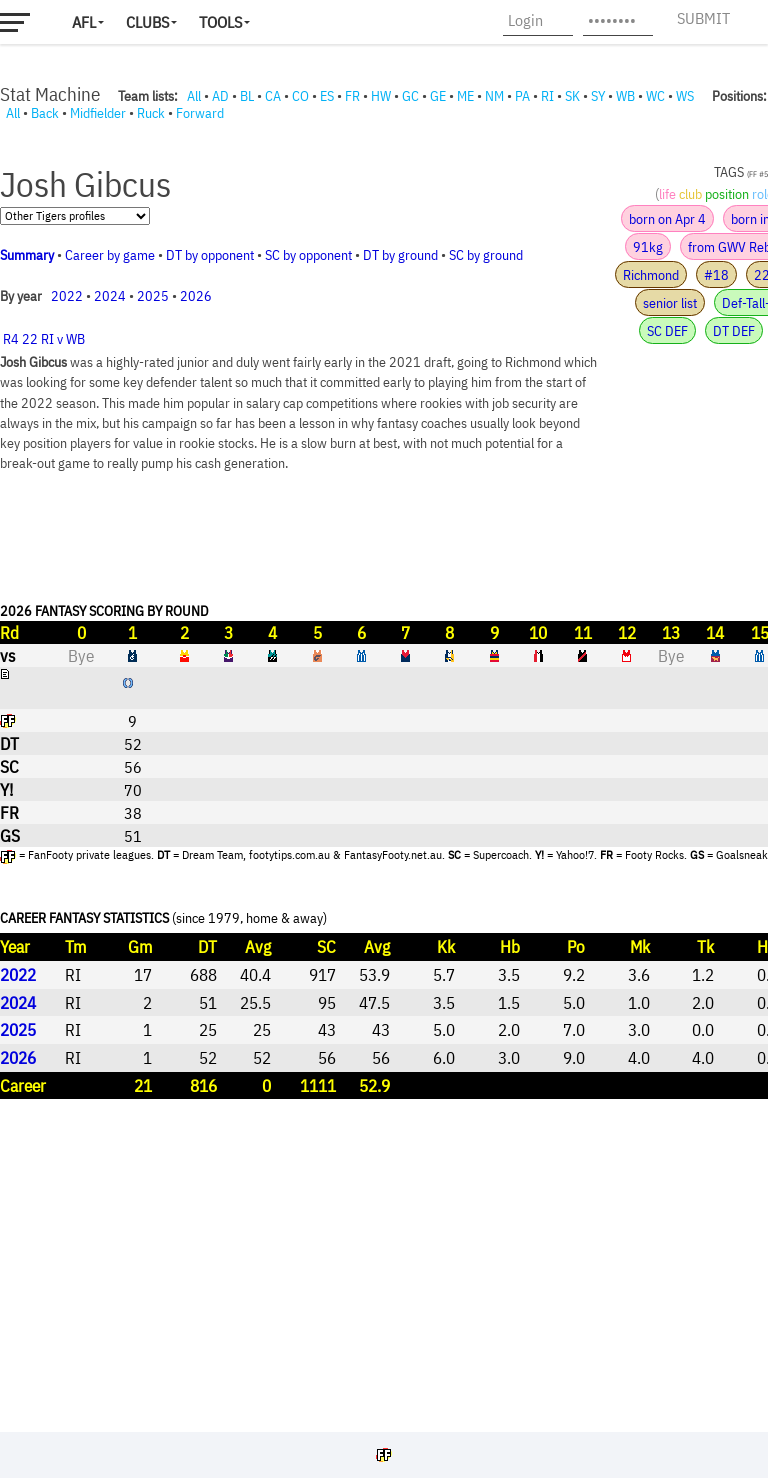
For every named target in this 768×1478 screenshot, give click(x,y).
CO (300, 96)
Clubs (147, 22)
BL (247, 96)
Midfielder (98, 113)
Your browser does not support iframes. (384, 772)
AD (220, 96)
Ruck (151, 113)
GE (438, 96)
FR (352, 96)
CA (273, 96)
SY (598, 96)
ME (465, 96)
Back (45, 113)
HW (381, 96)
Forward (200, 113)
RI (547, 96)
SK (572, 96)
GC (410, 96)
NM (494, 96)
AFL (84, 22)
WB (625, 96)
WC (655, 96)
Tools (220, 22)
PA (522, 96)
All (194, 96)
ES (327, 96)
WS (685, 96)
